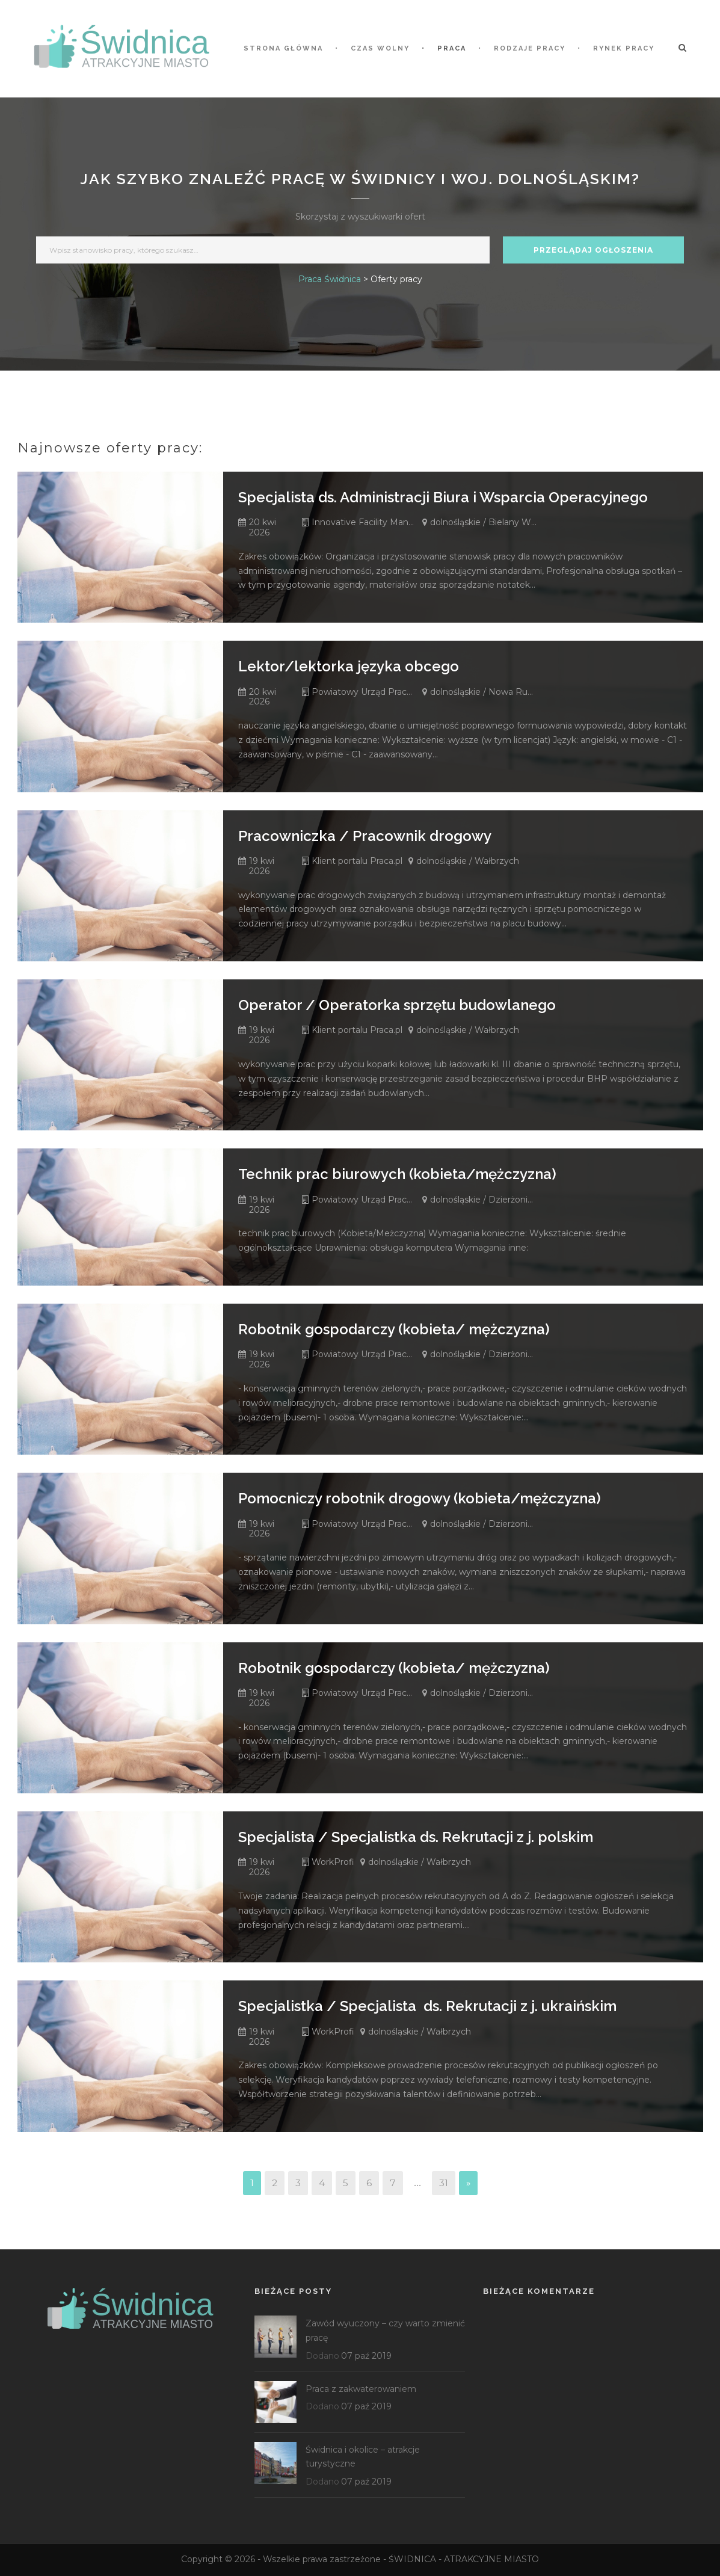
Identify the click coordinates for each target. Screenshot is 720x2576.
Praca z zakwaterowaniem (361, 2388)
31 (443, 2183)
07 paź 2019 (366, 2355)
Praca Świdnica (329, 279)
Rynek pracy (623, 48)
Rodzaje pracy (529, 48)
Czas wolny (380, 48)
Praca (451, 48)
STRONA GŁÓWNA (283, 48)
